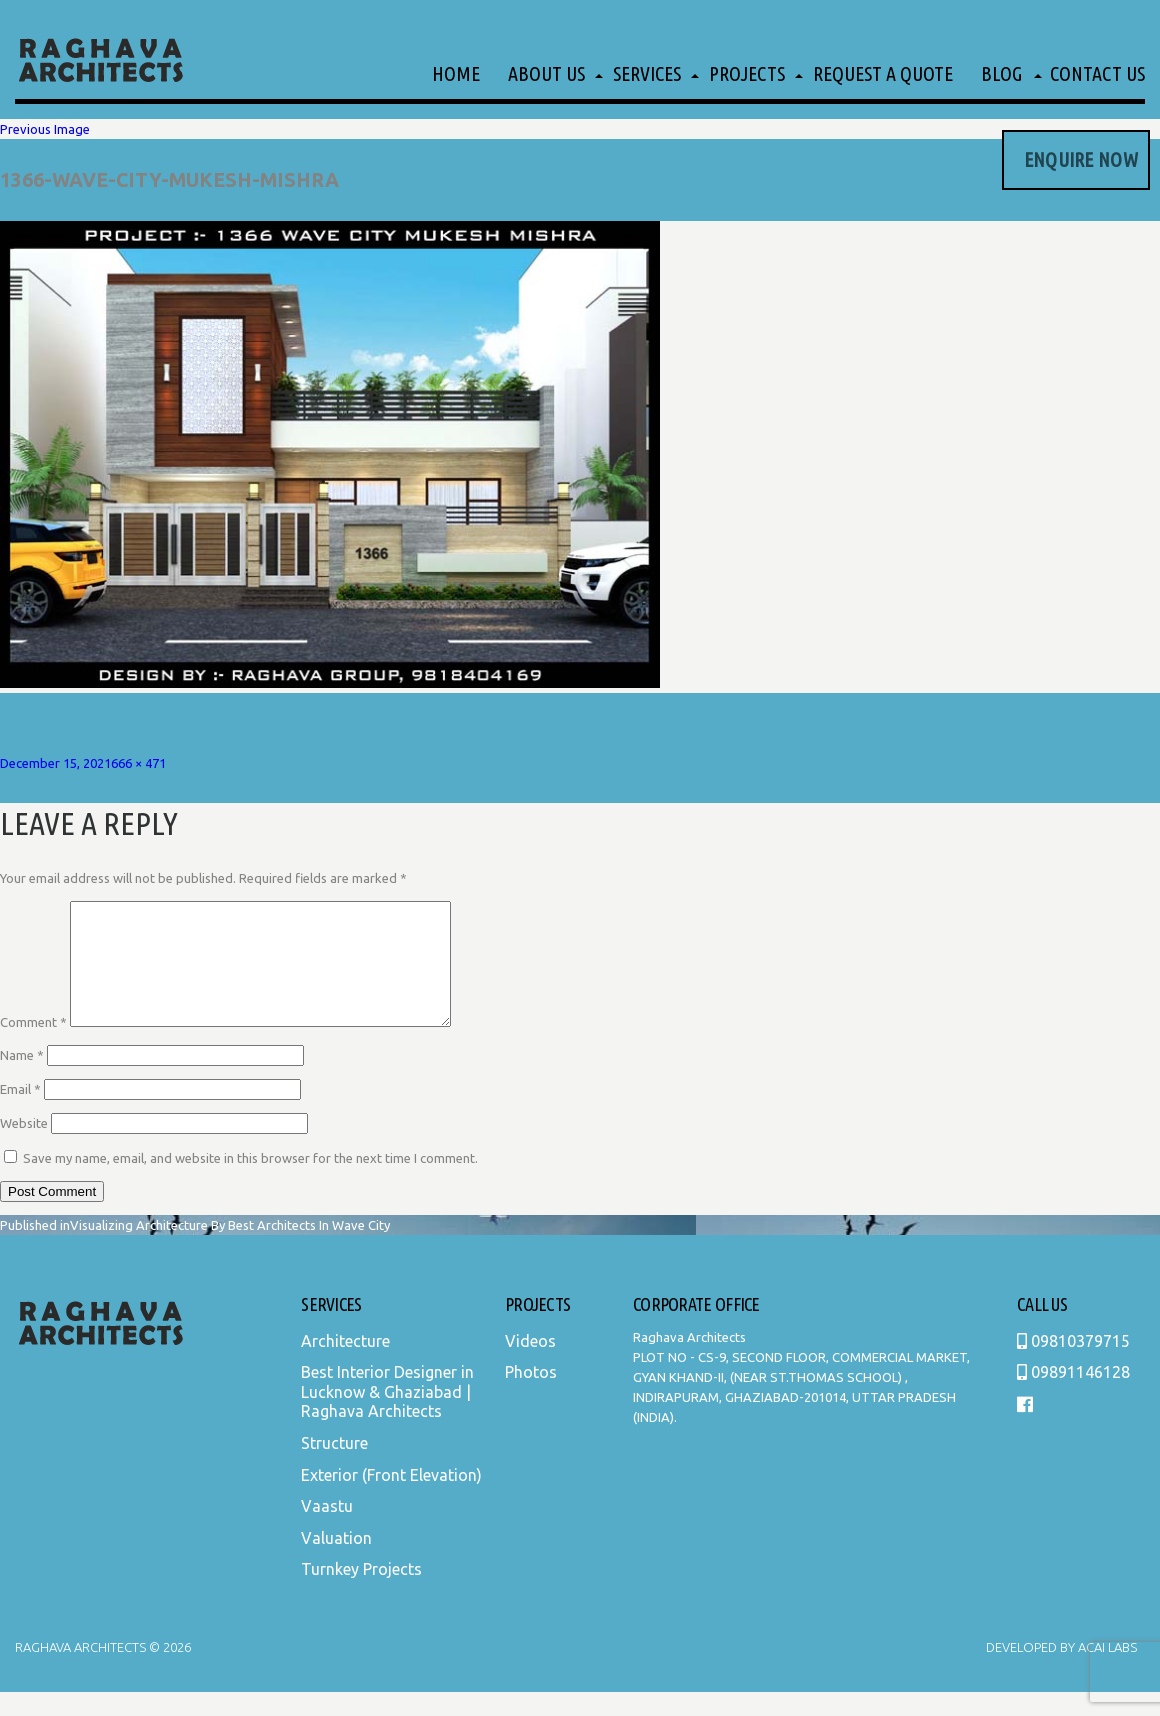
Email (20, 1113)
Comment (33, 1046)
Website (24, 1147)
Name (22, 1079)
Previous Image (45, 129)
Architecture (345, 1365)
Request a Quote (883, 73)
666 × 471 (138, 763)
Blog (1001, 73)
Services (647, 73)
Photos (531, 1396)
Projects (747, 73)
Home (456, 73)
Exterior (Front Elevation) (391, 1499)
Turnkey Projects (361, 1593)
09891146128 (1073, 1396)
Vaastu (327, 1530)
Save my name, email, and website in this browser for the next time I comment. (250, 1182)
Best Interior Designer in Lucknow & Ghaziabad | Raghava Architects (387, 1415)
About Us (546, 73)
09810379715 (1073, 1365)
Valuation (336, 1562)
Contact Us (1097, 73)
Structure (334, 1467)
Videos (530, 1365)
